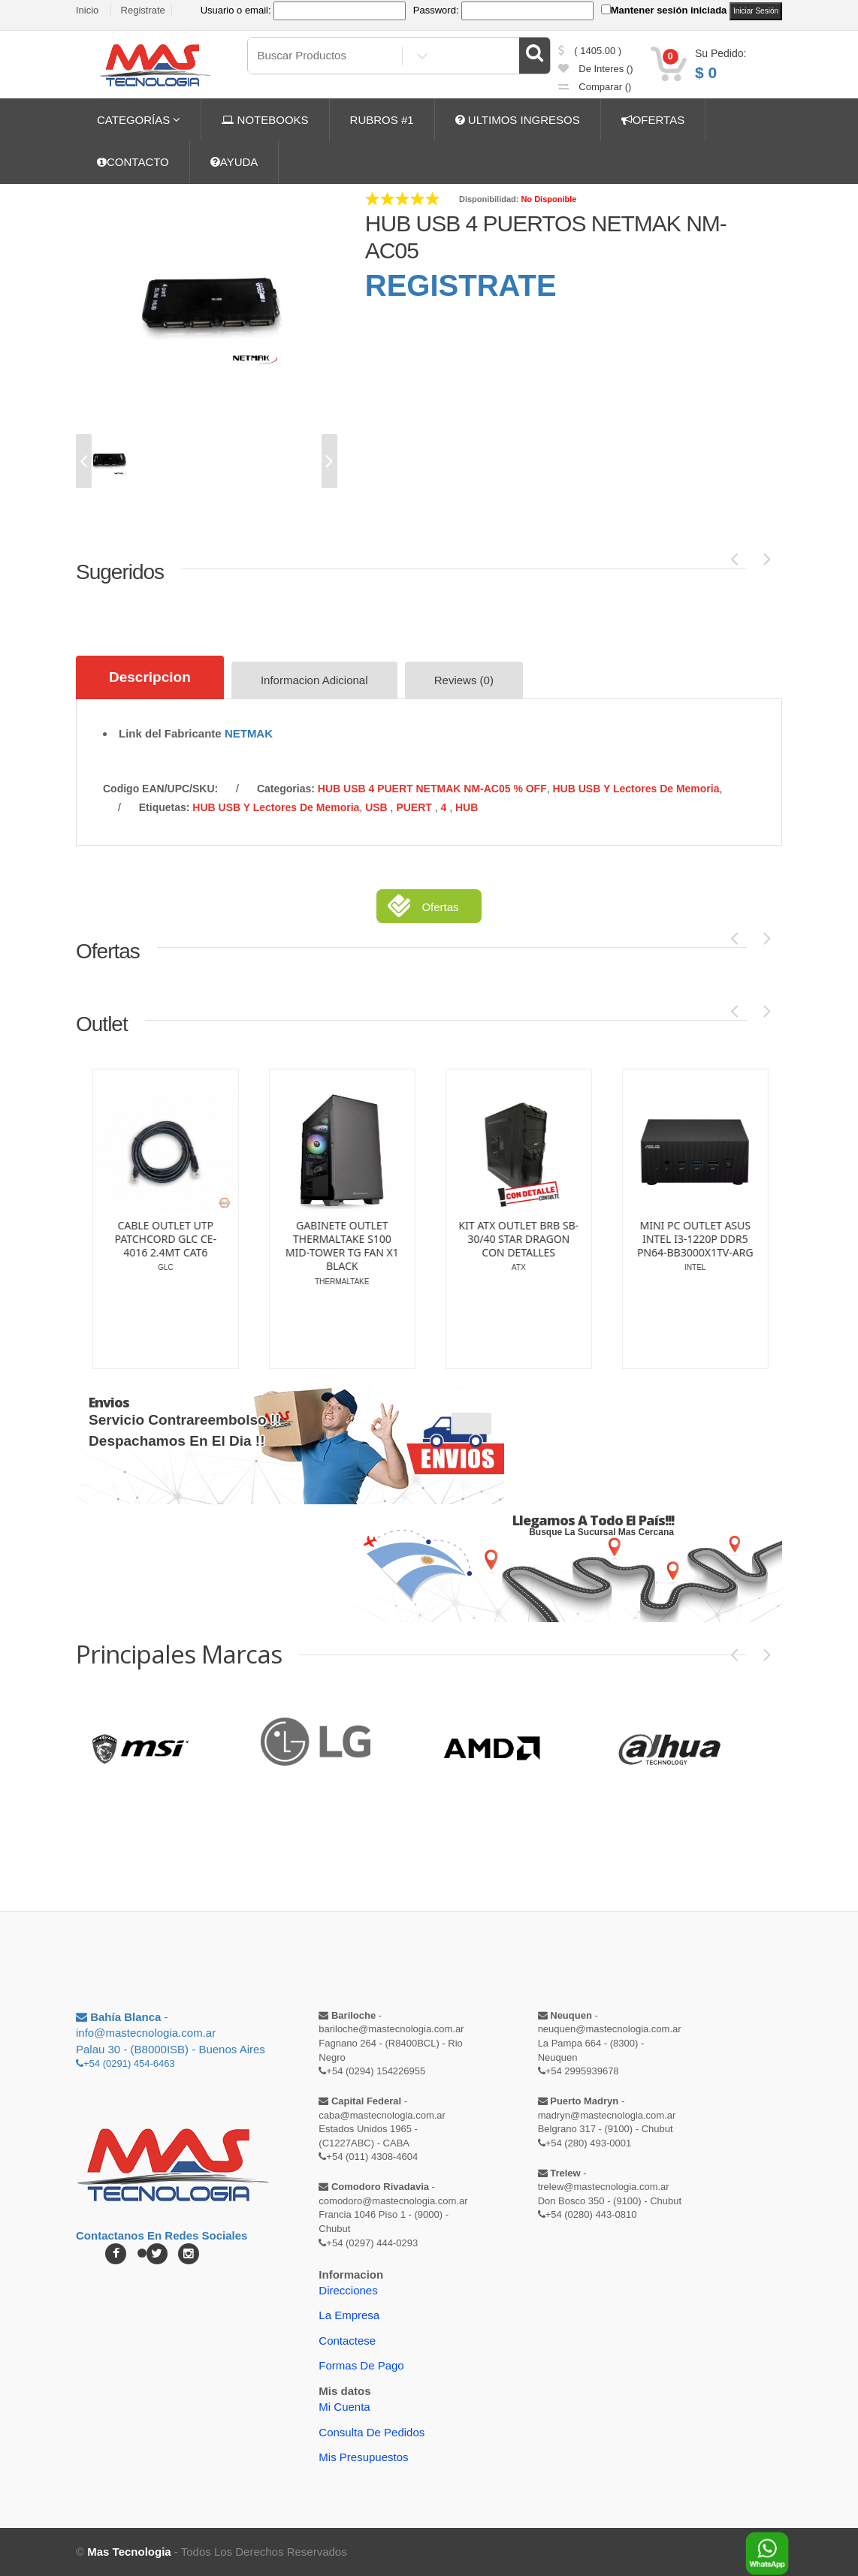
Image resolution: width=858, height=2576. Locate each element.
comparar (595, 86)
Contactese (347, 2340)
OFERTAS (652, 119)
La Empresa (349, 2315)
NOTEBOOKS (265, 119)
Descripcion (150, 677)
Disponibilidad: (488, 199)
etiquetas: (164, 807)
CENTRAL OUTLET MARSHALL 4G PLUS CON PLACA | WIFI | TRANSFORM (139, 1246)
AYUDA (234, 161)
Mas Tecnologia (129, 2551)
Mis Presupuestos (363, 2457)
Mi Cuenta (344, 2406)
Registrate (143, 10)
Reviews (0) (464, 680)
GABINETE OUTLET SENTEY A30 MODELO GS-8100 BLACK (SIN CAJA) (669, 1246)
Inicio (87, 10)
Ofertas (439, 906)
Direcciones (348, 2290)
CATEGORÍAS (138, 119)
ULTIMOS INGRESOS (517, 119)
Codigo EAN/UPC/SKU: (160, 789)
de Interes (595, 68)
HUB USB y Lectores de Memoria (636, 789)
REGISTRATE (461, 285)
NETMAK (249, 733)
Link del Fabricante (170, 733)
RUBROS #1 (382, 119)
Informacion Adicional (314, 680)
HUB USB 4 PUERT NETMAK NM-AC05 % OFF (432, 789)
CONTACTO (133, 161)
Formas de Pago (361, 2365)
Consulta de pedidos (371, 2432)
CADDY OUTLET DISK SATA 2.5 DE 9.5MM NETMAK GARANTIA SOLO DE (493, 1237)
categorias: (286, 789)
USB (377, 807)
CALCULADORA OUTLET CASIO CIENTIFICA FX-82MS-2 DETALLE (316, 1239)
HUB (466, 807)
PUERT (415, 807)
